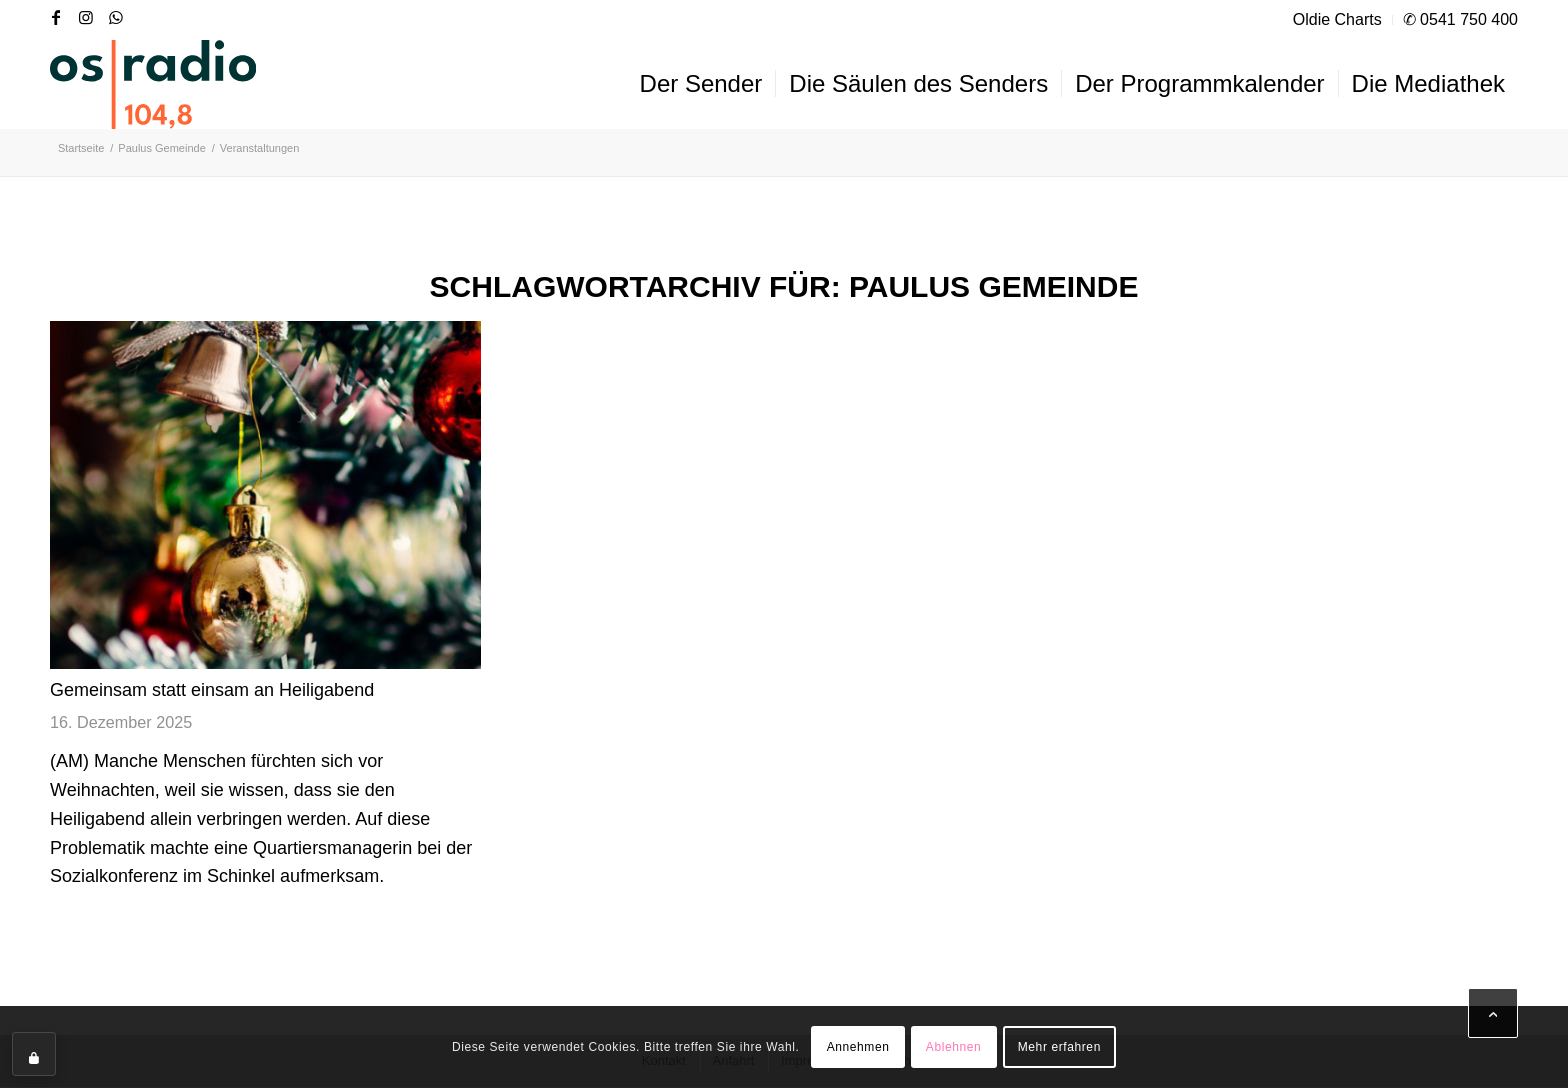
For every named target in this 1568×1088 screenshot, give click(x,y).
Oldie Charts (1337, 19)
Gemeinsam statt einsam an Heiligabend (212, 690)
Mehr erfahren (1059, 1047)
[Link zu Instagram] (86, 17)
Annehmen (858, 1047)
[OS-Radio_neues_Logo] (153, 84)
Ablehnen (954, 1047)
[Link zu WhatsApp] (116, 17)
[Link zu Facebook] (56, 17)
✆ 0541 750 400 (1460, 19)
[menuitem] (1338, 20)
